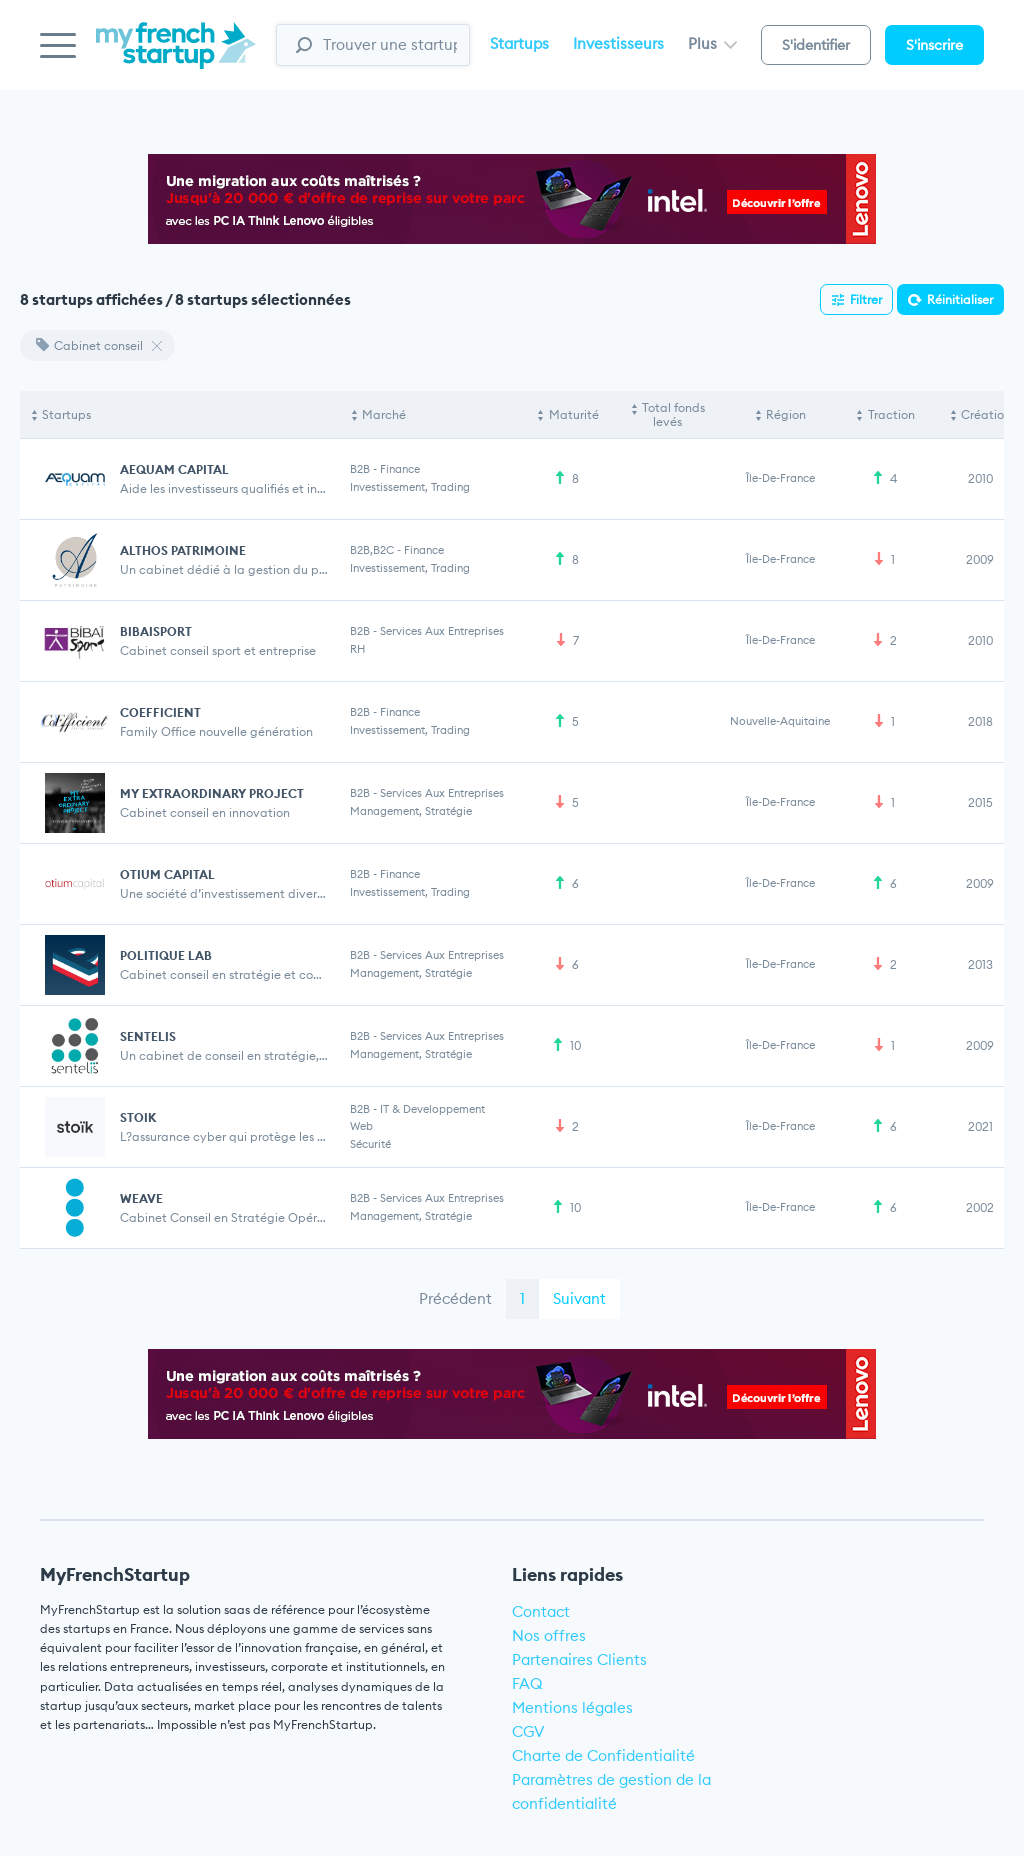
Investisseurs (618, 43)
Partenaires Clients (579, 1659)
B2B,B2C (372, 550)
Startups (519, 43)
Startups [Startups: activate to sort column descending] (66, 414)
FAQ (527, 1683)
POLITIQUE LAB (166, 955)
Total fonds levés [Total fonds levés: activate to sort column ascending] (673, 414)
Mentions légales (572, 1707)
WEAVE (141, 1198)
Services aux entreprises (442, 631)
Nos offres (549, 1635)
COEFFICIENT (160, 712)
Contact (541, 1611)
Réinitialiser (960, 299)
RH (357, 649)
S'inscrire (934, 45)
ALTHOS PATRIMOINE (183, 550)
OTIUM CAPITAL (167, 874)
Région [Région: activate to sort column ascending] (786, 414)
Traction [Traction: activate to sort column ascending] (891, 414)
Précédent (455, 1298)
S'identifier (816, 45)
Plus (712, 43)
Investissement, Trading (410, 487)
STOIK (138, 1117)
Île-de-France (780, 478)
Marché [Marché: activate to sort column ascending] (384, 414)
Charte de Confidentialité (603, 1755)
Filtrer (866, 299)
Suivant (579, 1298)
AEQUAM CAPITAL (174, 469)
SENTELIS (148, 1036)
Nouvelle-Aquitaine (780, 721)
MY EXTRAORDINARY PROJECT (212, 793)
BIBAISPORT (156, 631)
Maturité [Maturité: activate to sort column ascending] (574, 414)
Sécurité (370, 1144)
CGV (528, 1731)
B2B (360, 469)
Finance (400, 469)
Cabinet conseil (89, 345)
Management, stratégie (411, 811)
